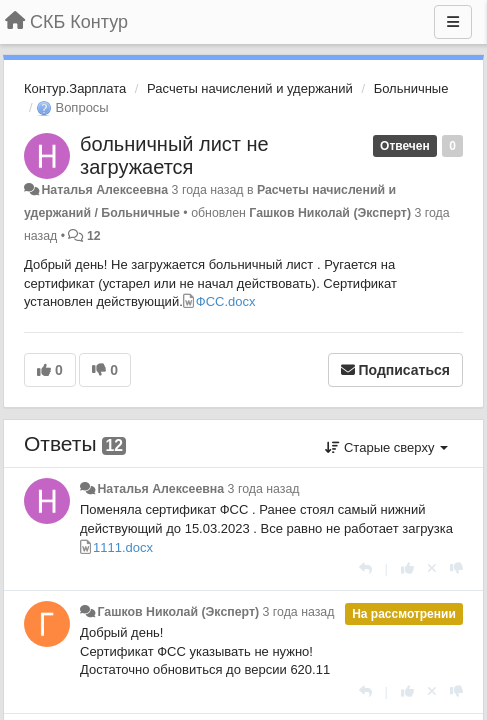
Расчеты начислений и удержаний (250, 88)
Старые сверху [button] (386, 447)
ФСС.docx (226, 301)
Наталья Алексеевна (104, 190)
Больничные (411, 88)
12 (94, 236)
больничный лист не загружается (174, 155)
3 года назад (264, 489)
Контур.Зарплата (75, 88)
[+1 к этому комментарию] (407, 568)
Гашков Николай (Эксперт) (330, 213)
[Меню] (453, 22)
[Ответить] (365, 568)
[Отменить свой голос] (432, 568)
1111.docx (123, 547)
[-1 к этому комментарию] (456, 568)
